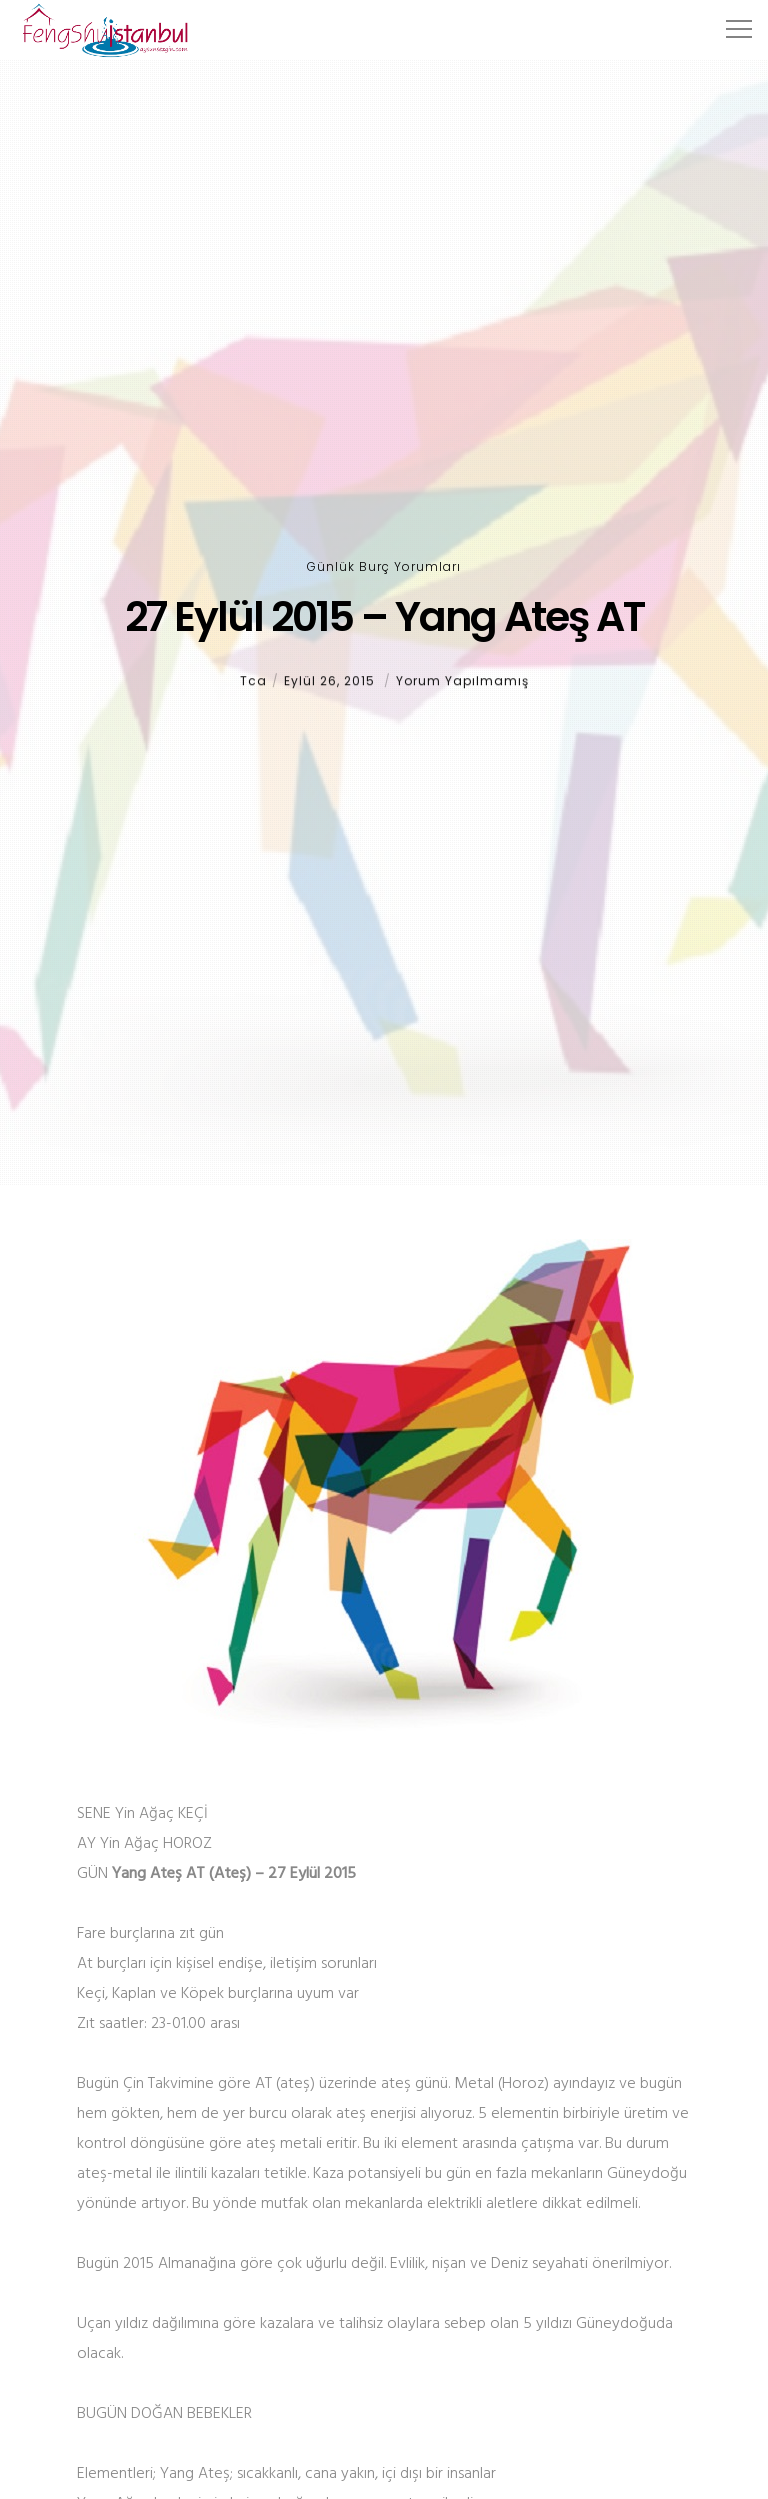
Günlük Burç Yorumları (384, 566)
